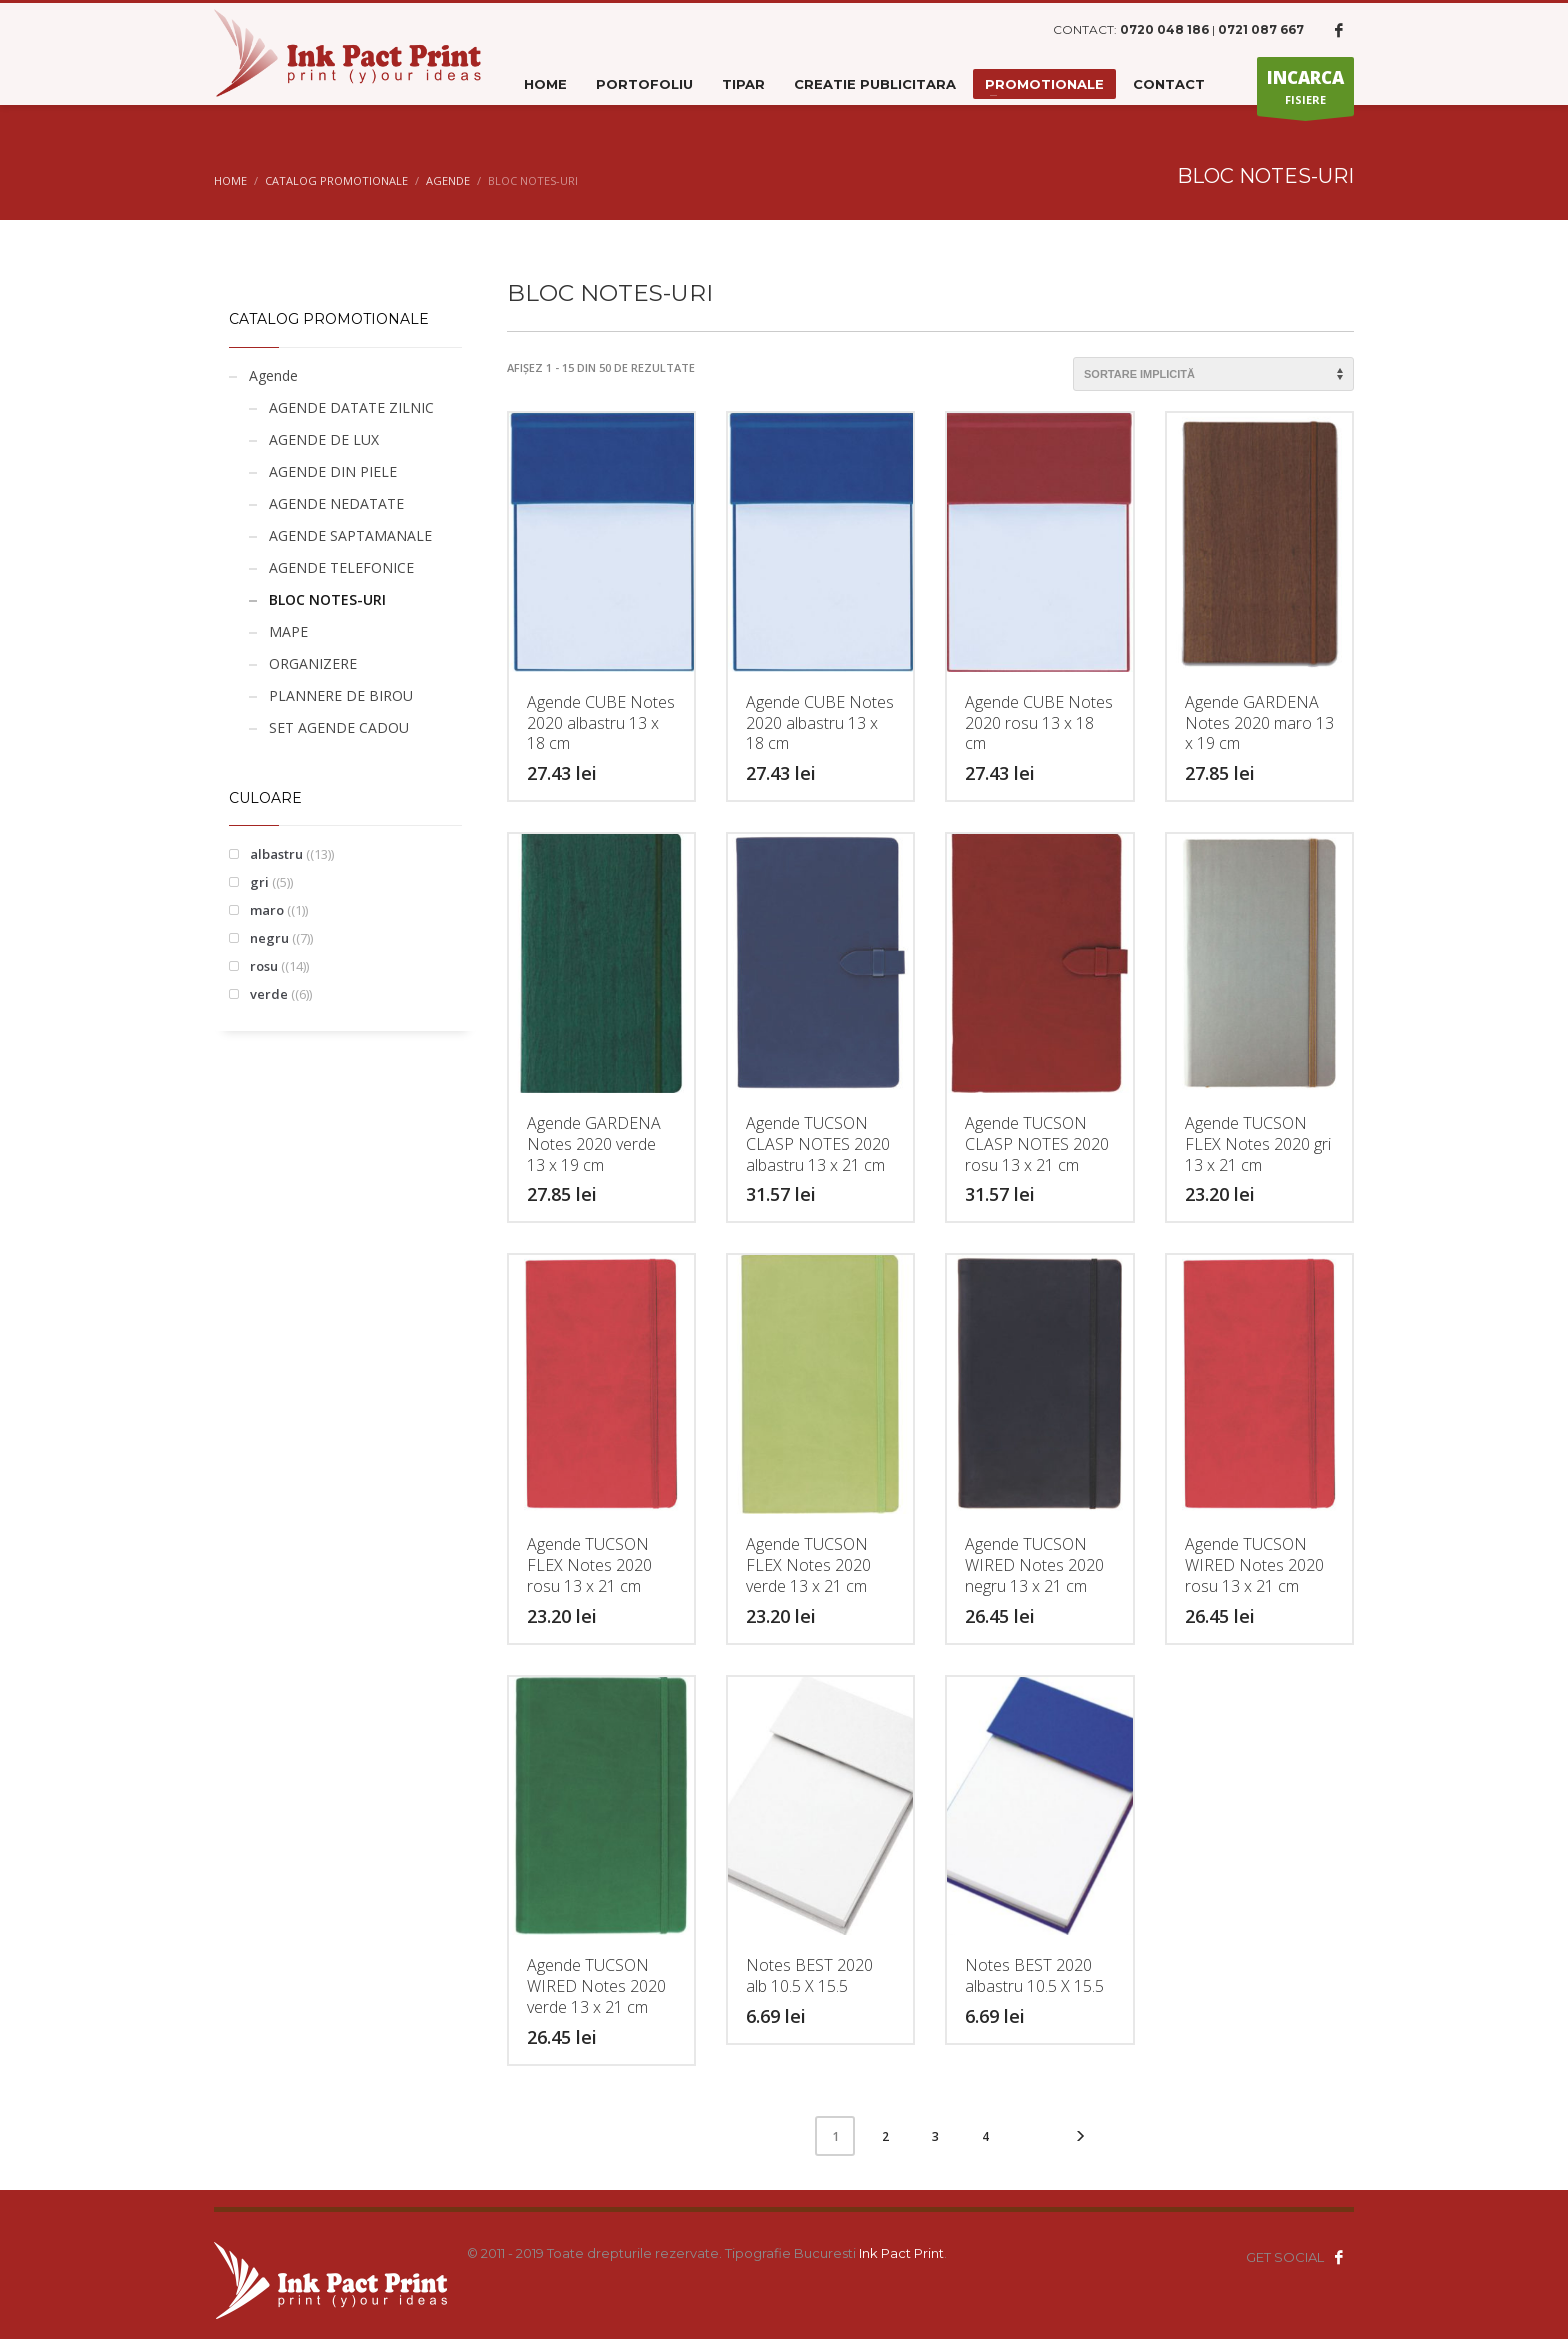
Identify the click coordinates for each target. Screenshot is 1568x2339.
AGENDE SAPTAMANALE (350, 535)
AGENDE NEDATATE (336, 503)
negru (269, 938)
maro (267, 910)
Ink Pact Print (901, 2253)
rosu (264, 966)
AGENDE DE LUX (324, 439)
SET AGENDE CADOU (339, 727)
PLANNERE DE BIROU (341, 695)
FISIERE (1305, 91)
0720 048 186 (1164, 29)
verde (269, 994)
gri (259, 882)
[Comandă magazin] (1213, 374)
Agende (273, 375)
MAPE (288, 631)
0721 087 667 (1261, 29)
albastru (276, 854)
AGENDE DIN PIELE (333, 471)
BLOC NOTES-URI (327, 599)
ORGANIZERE (313, 663)
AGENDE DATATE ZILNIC (351, 407)
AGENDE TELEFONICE (341, 567)
